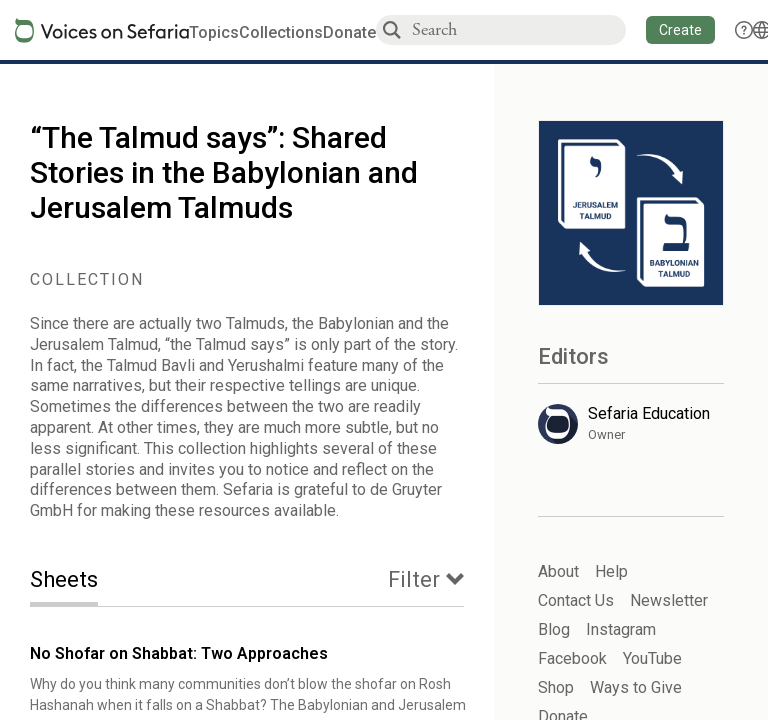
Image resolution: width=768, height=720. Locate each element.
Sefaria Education (649, 413)
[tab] (79, 581)
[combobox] (518, 29)
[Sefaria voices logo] (102, 30)
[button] (680, 30)
